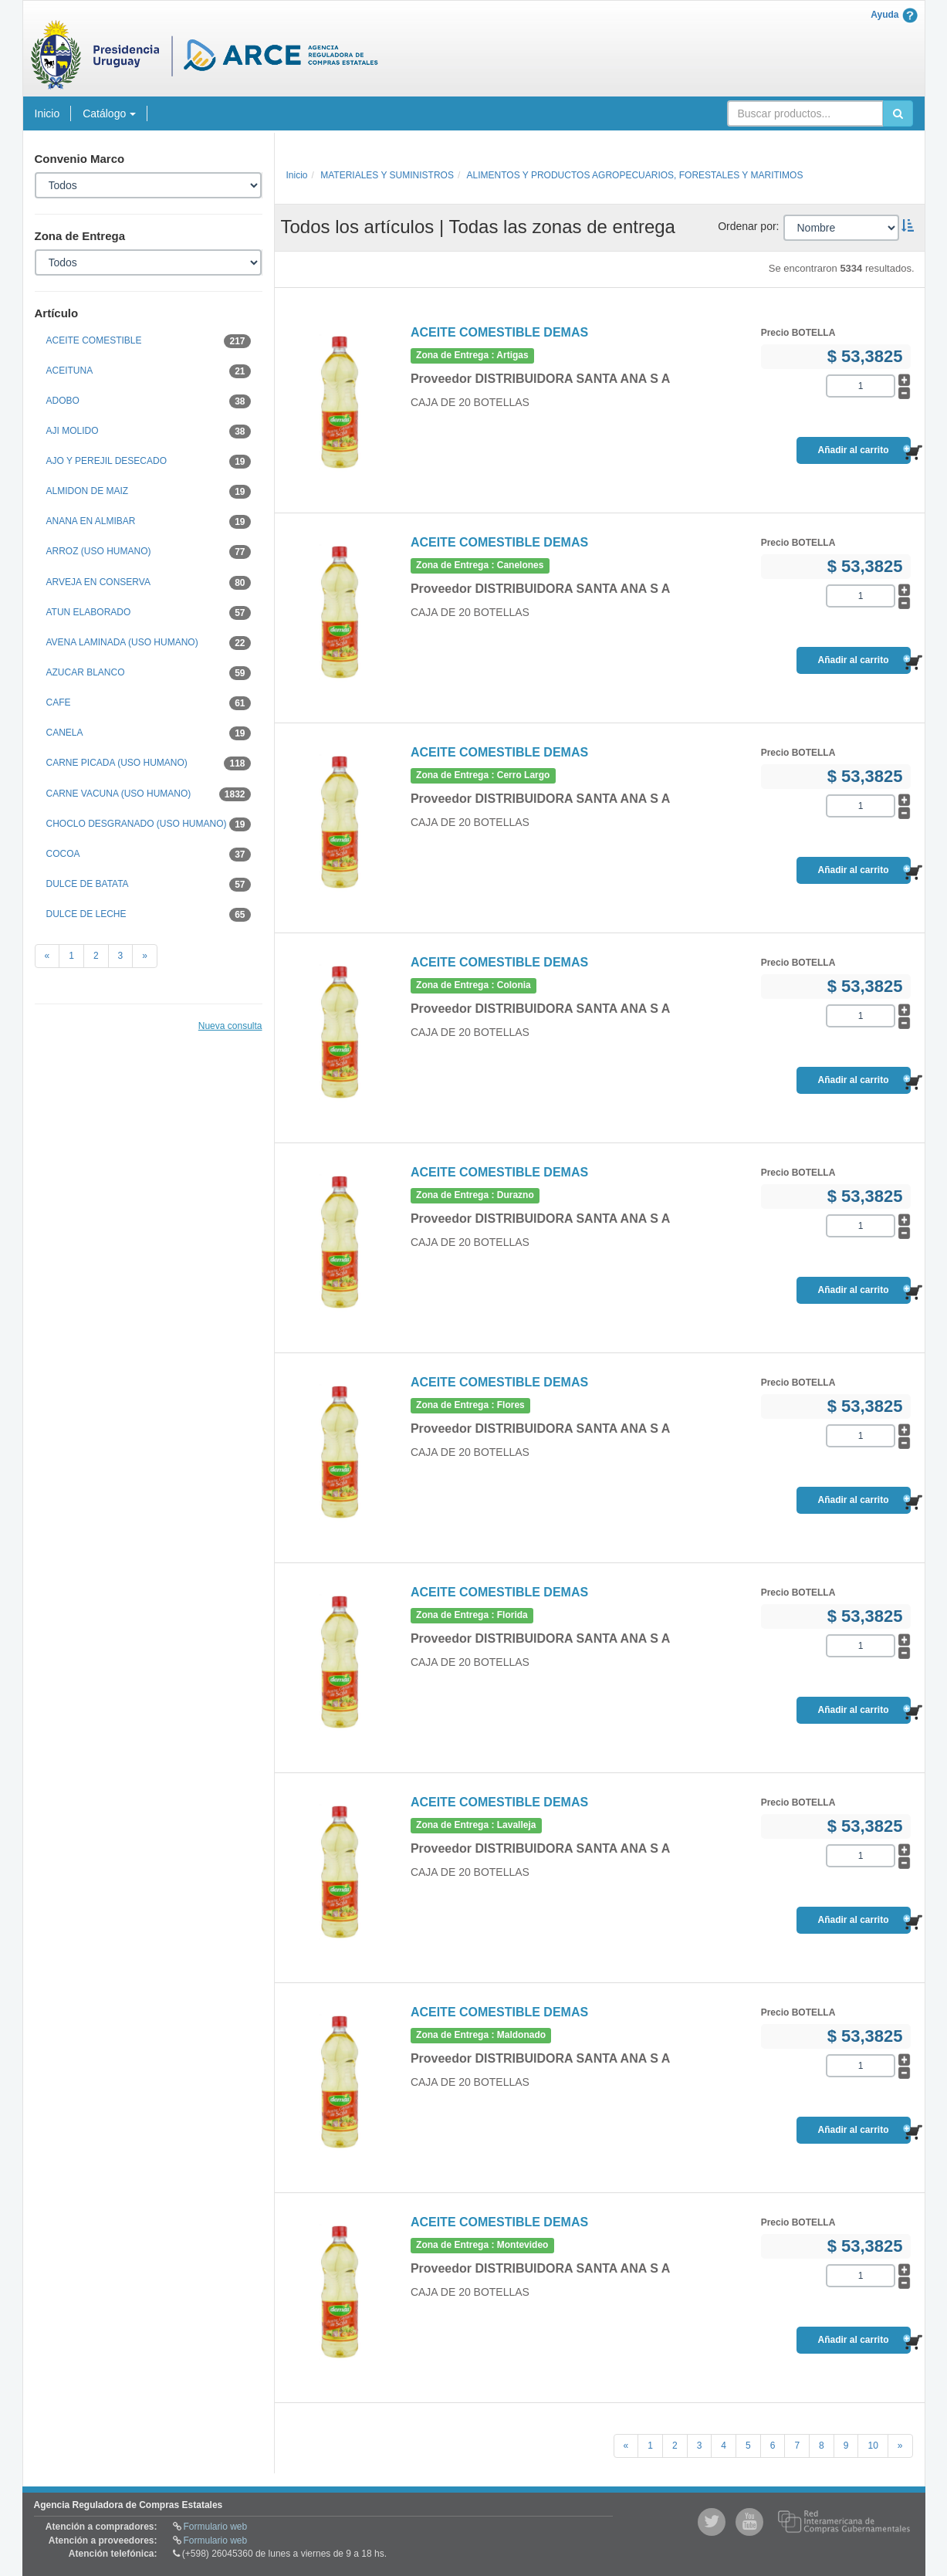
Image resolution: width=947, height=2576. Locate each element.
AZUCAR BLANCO (148, 673)
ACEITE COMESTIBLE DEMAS (499, 332)
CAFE (148, 703)
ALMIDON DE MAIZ (148, 492)
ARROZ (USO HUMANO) (148, 552)
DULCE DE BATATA (148, 885)
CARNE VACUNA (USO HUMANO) (148, 794)
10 (873, 2445)
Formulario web (216, 2526)
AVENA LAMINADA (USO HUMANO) (148, 643)
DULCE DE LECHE (148, 915)
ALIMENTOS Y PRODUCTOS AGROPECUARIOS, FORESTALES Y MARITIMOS (635, 175)
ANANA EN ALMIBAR (148, 522)
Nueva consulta (230, 1026)
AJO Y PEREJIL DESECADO (148, 462)
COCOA (148, 854)
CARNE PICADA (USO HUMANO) (148, 763)
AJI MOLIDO (148, 431)
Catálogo (109, 113)
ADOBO (148, 401)
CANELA (148, 733)
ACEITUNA (148, 371)
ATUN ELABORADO (148, 613)
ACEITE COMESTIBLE (148, 341)
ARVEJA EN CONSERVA (148, 583)
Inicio (47, 113)
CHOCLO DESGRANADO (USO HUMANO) (148, 824)
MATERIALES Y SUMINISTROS (387, 175)
